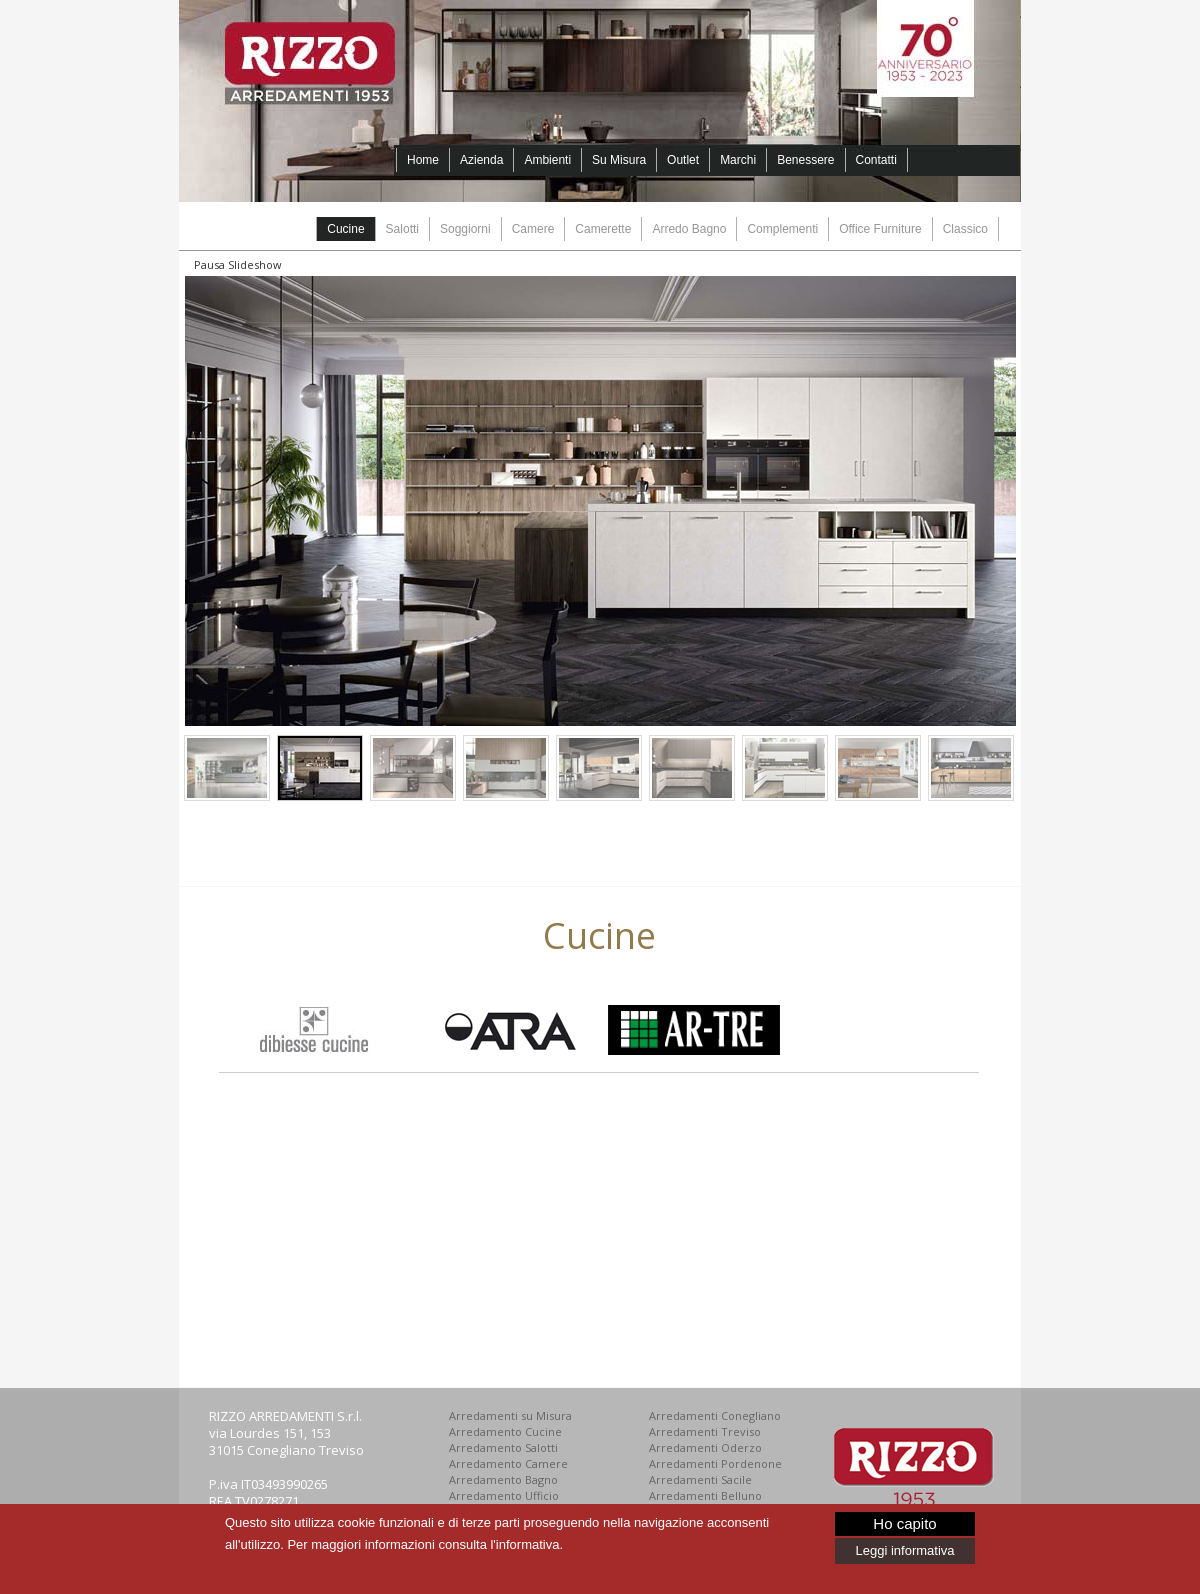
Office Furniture (880, 229)
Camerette (603, 229)
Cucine (345, 229)
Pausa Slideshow (238, 264)
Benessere (805, 160)
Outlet (683, 160)
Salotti (402, 229)
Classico (965, 229)
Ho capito (904, 1523)
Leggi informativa (905, 1550)
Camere (533, 229)
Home (423, 160)
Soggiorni (465, 229)
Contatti (876, 160)
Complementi (782, 229)
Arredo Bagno (689, 229)
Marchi (738, 160)
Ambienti (547, 160)
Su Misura (619, 160)
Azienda (481, 160)
